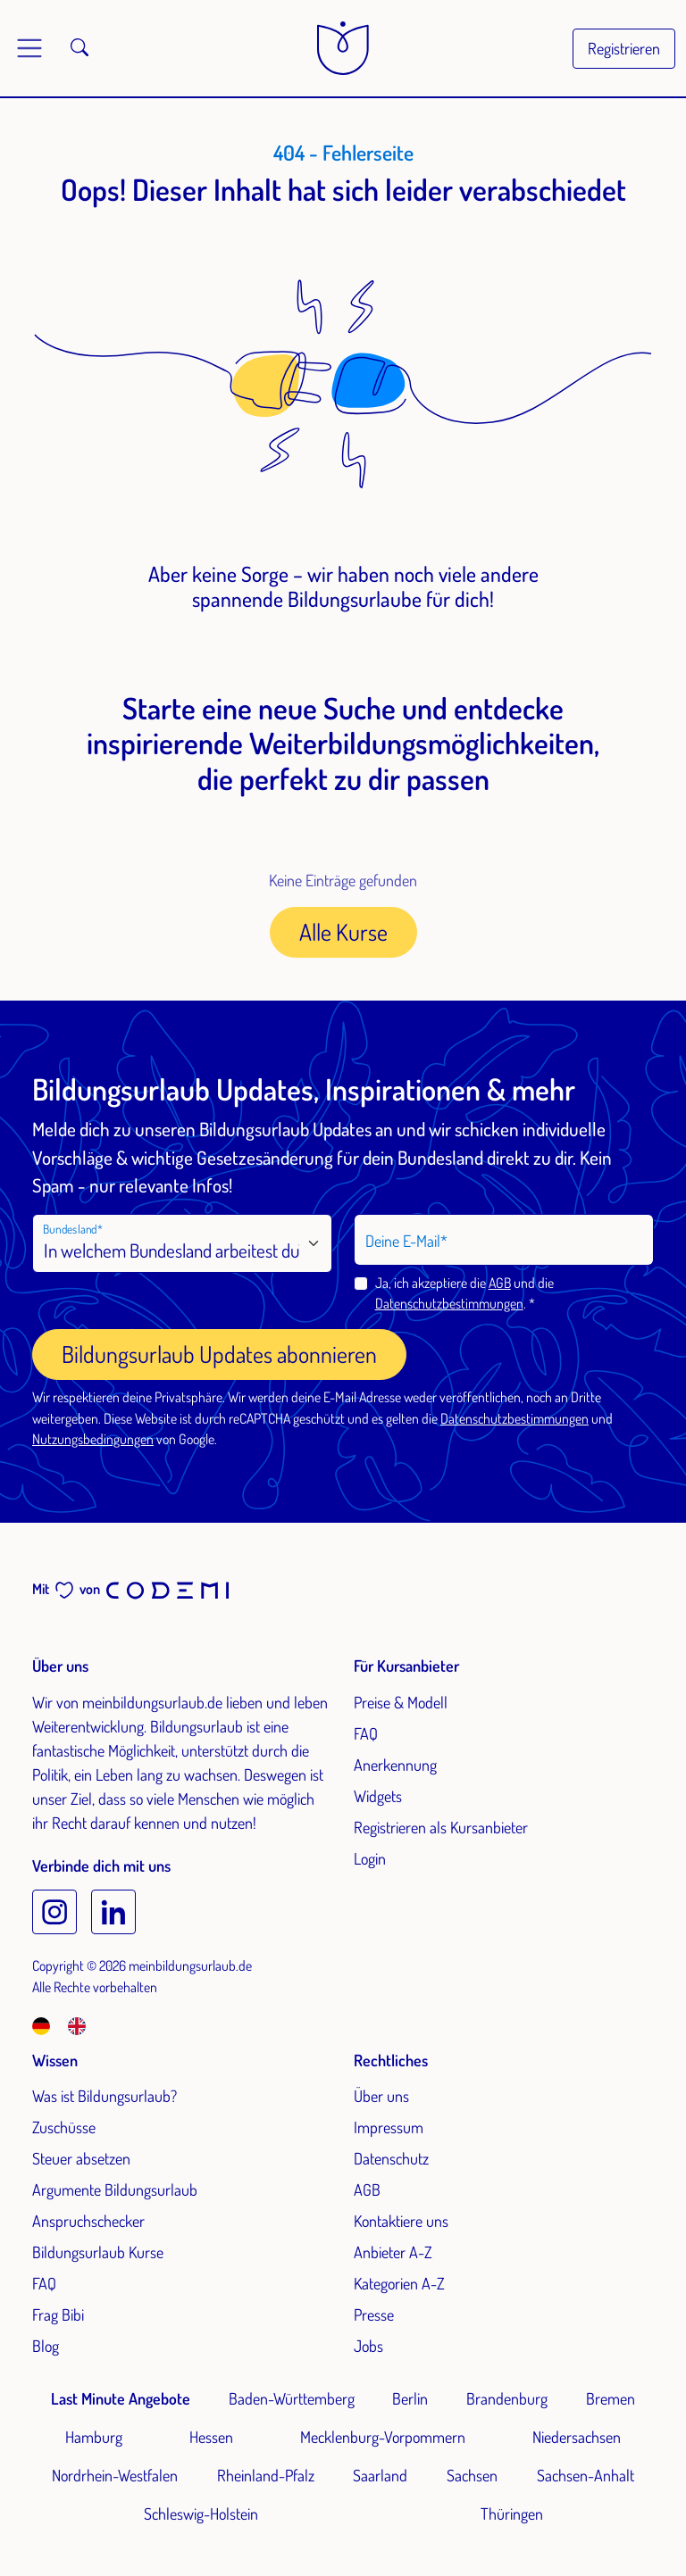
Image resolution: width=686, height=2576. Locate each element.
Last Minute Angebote (120, 2398)
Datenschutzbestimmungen (449, 1303)
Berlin (410, 2398)
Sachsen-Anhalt (585, 2475)
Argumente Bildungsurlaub (114, 2189)
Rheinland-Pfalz (265, 2475)
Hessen (211, 2437)
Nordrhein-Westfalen (115, 2475)
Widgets (378, 1796)
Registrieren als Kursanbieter (441, 1827)
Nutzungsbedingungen (93, 1439)
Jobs (368, 2346)
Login (370, 1858)
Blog (45, 2346)
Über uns (381, 2096)
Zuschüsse (64, 2127)
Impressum (388, 2127)
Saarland (380, 2475)
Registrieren (624, 48)
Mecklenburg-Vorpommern (382, 2437)
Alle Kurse (343, 931)
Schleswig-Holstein (201, 2513)
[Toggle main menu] (29, 48)
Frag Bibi (58, 2314)
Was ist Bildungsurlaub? (104, 2096)
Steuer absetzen (81, 2158)
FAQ (366, 1733)
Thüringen (512, 2513)
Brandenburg (507, 2398)
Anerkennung (395, 1764)
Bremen (610, 2398)
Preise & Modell (401, 1702)
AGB (500, 1283)
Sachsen (472, 2475)
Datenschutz (391, 2158)
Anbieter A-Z (393, 2252)
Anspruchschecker (88, 2221)
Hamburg (93, 2437)
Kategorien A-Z (399, 2283)
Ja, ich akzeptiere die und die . (464, 1293)
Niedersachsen (576, 2437)
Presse (374, 2314)
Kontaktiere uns (401, 2221)
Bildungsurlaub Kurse (97, 2252)
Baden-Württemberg (292, 2398)
